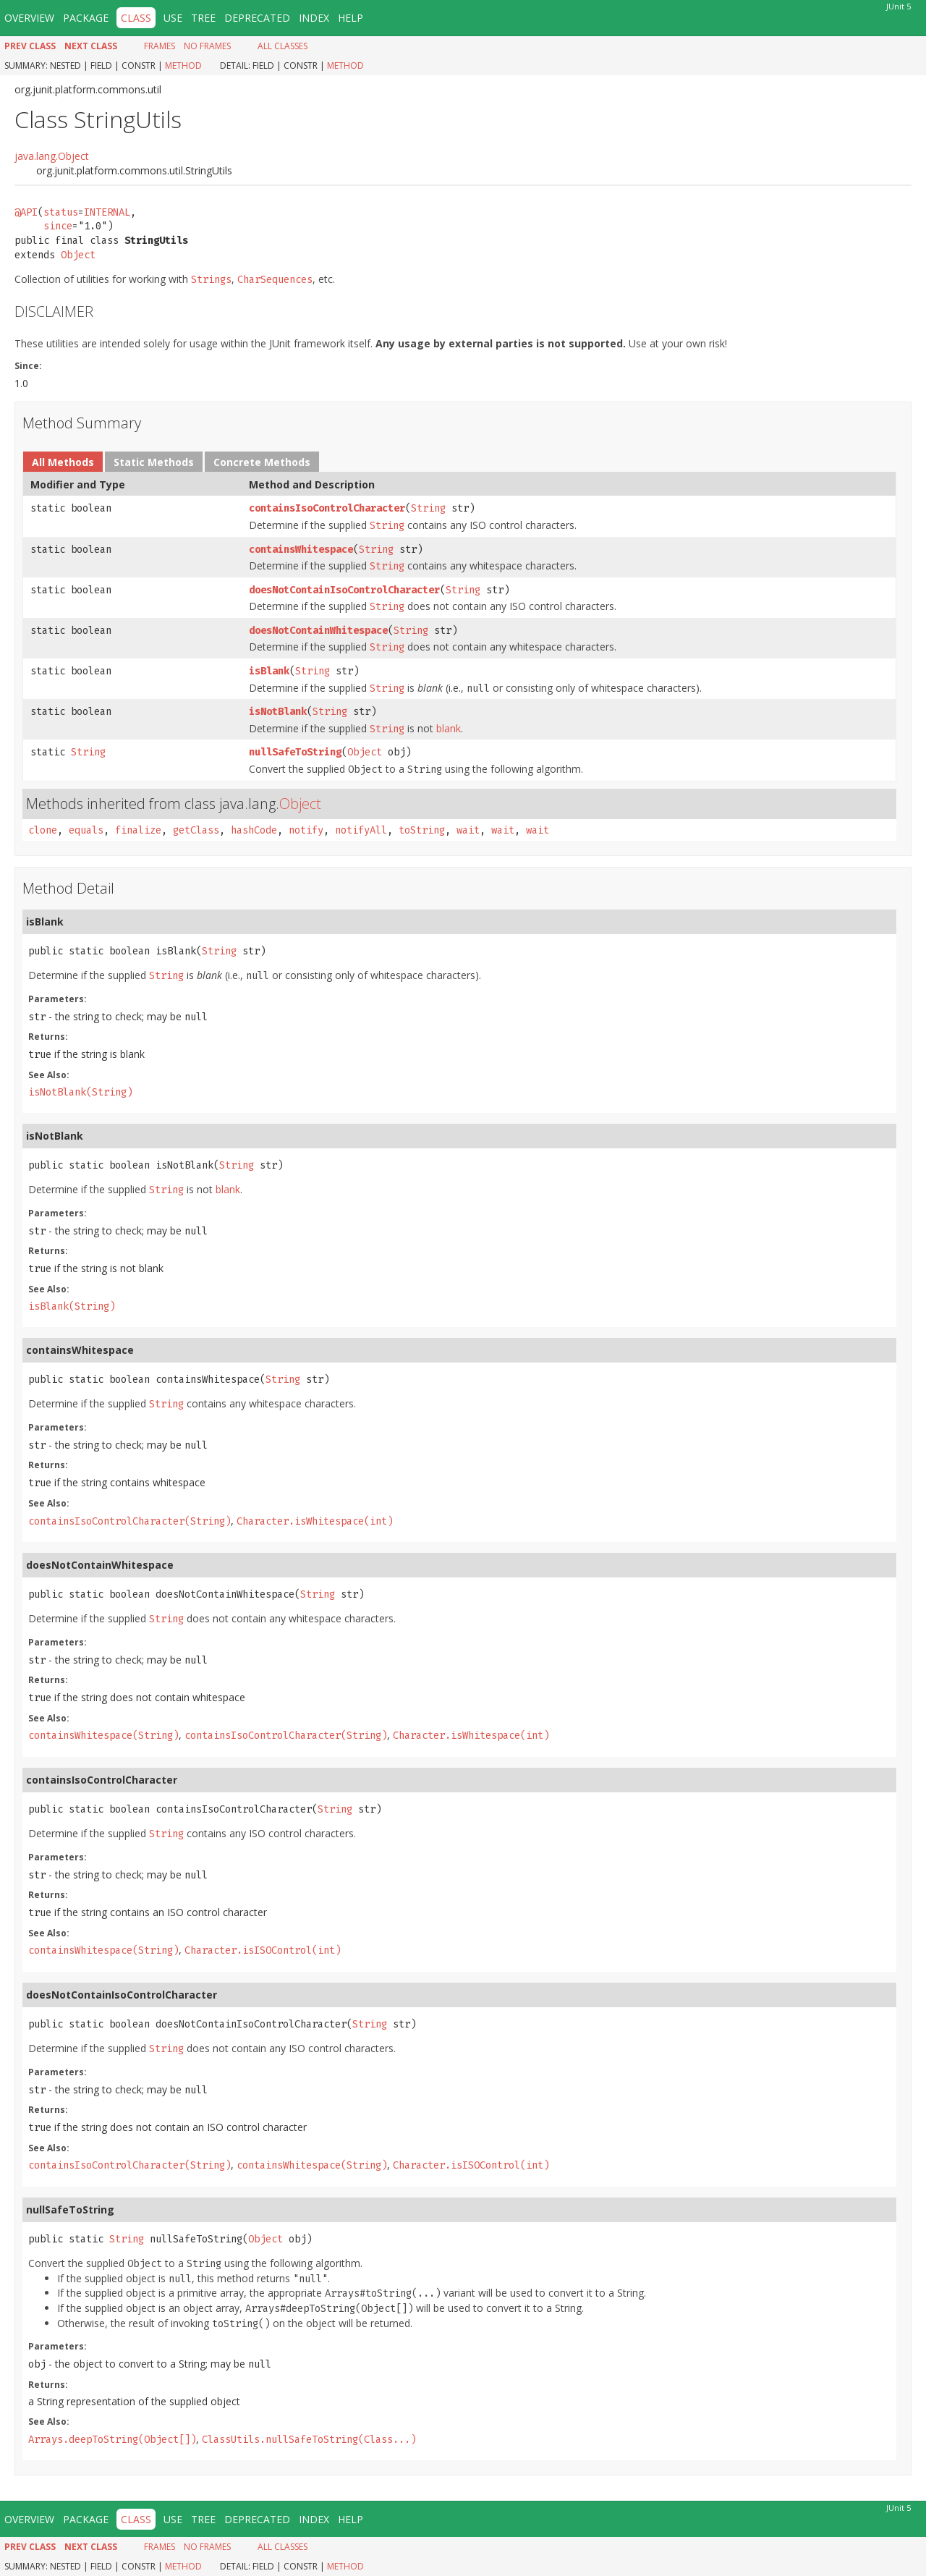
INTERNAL (107, 212)
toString (422, 830)
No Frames (207, 46)
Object (78, 255)
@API (26, 212)
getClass (196, 830)
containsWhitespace (301, 549)
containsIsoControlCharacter (327, 508)
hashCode (254, 830)
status (60, 212)
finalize (138, 830)
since (57, 226)
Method (183, 65)
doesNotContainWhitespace (318, 630)
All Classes (282, 46)
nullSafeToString (295, 752)
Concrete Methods (261, 462)
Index (314, 18)
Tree (203, 18)
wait (468, 830)
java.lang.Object (51, 156)
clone (42, 830)
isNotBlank (278, 712)
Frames (159, 46)
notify (306, 830)
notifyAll (361, 830)
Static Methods (154, 462)
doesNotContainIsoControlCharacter (344, 590)
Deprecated (257, 18)
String (428, 508)
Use (172, 18)
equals (86, 830)
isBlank (269, 671)
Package (86, 18)
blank (448, 728)
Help (350, 18)
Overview (29, 18)
